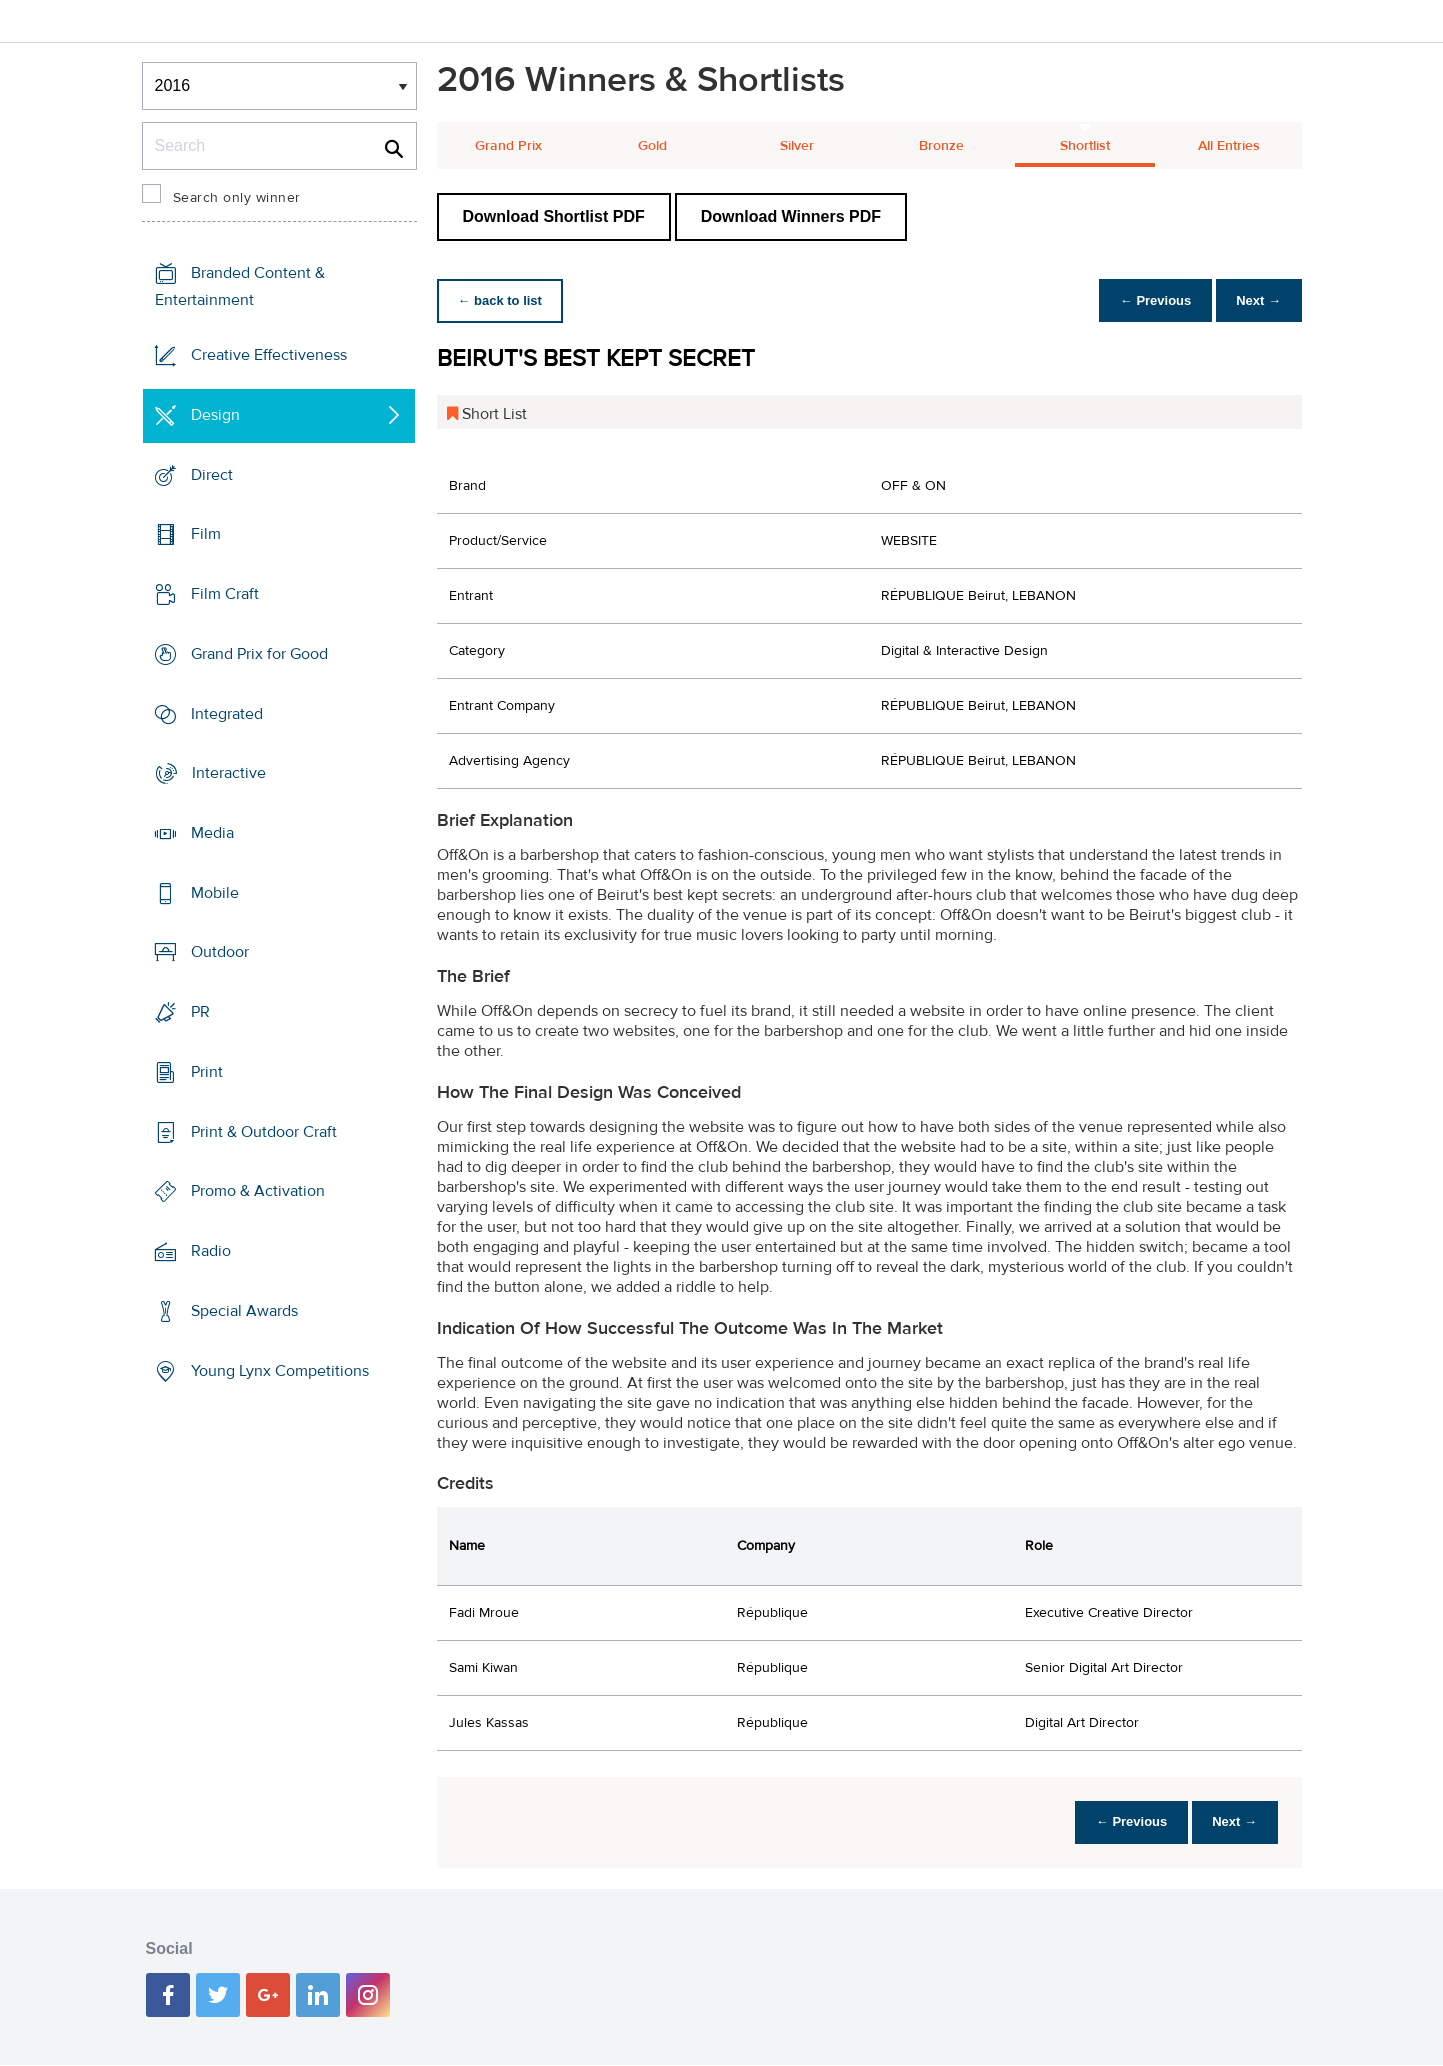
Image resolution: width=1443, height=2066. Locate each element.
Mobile (215, 893)
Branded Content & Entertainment (240, 286)
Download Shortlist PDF (554, 216)
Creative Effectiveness (269, 355)
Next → (1255, 300)
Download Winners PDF (791, 216)
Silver (797, 146)
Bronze (941, 146)
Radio (211, 1251)
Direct (212, 474)
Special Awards (244, 1311)
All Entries (1229, 146)
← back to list (503, 300)
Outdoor (220, 952)
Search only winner (237, 198)
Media (212, 833)
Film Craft (225, 594)
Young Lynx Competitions (280, 1370)
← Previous (1145, 300)
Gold (652, 146)
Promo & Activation (258, 1191)
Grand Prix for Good (259, 654)
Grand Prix (508, 146)
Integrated (227, 713)
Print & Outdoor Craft (264, 1132)
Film (206, 534)
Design (215, 415)
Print (207, 1072)
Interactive (229, 773)
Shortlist (1085, 146)
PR (200, 1012)
